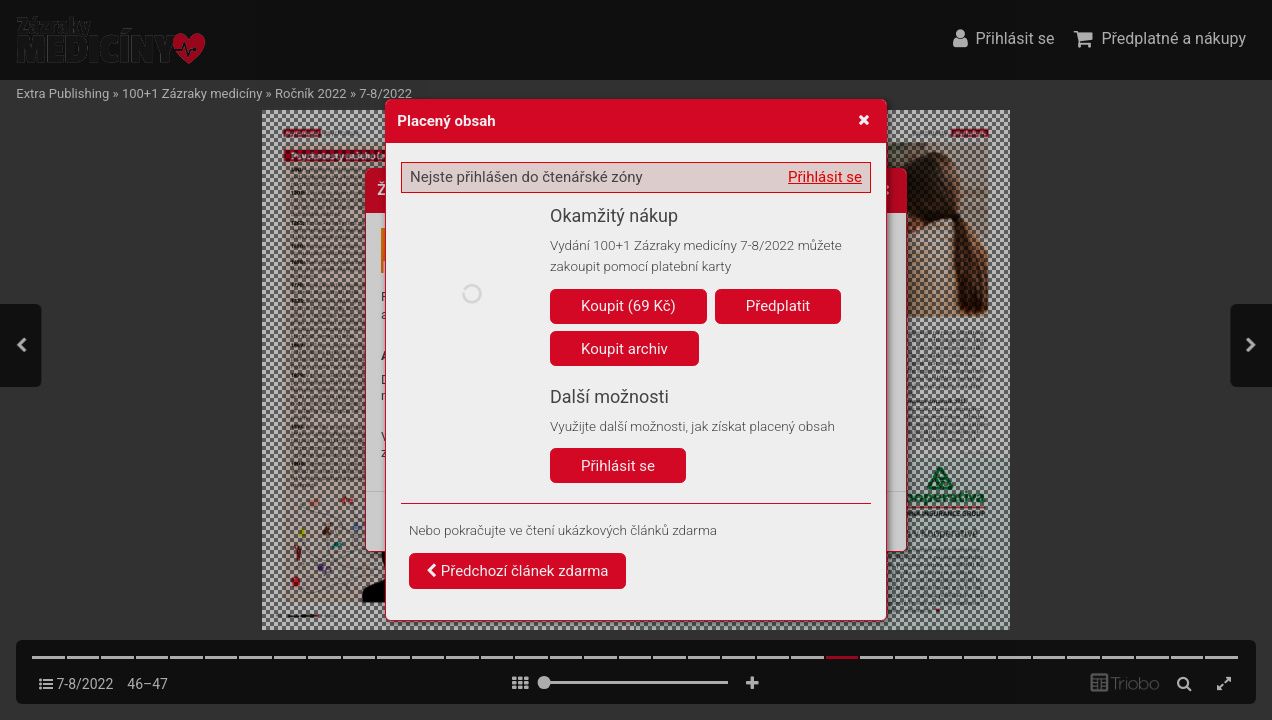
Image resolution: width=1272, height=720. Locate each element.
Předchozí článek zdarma (517, 571)
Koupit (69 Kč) (628, 306)
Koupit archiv (624, 349)
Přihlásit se (825, 177)
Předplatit (778, 306)
